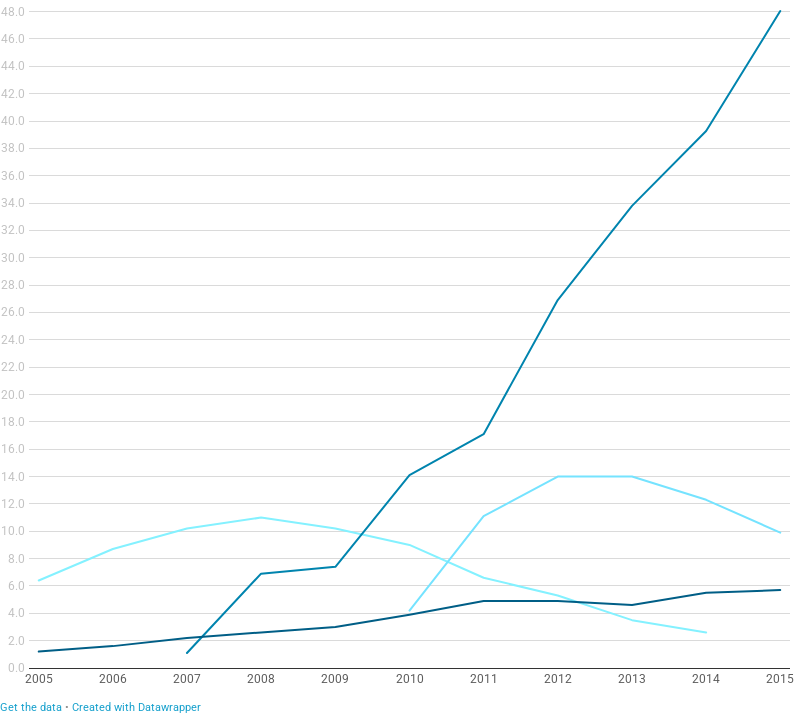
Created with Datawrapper (136, 707)
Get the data (31, 707)
